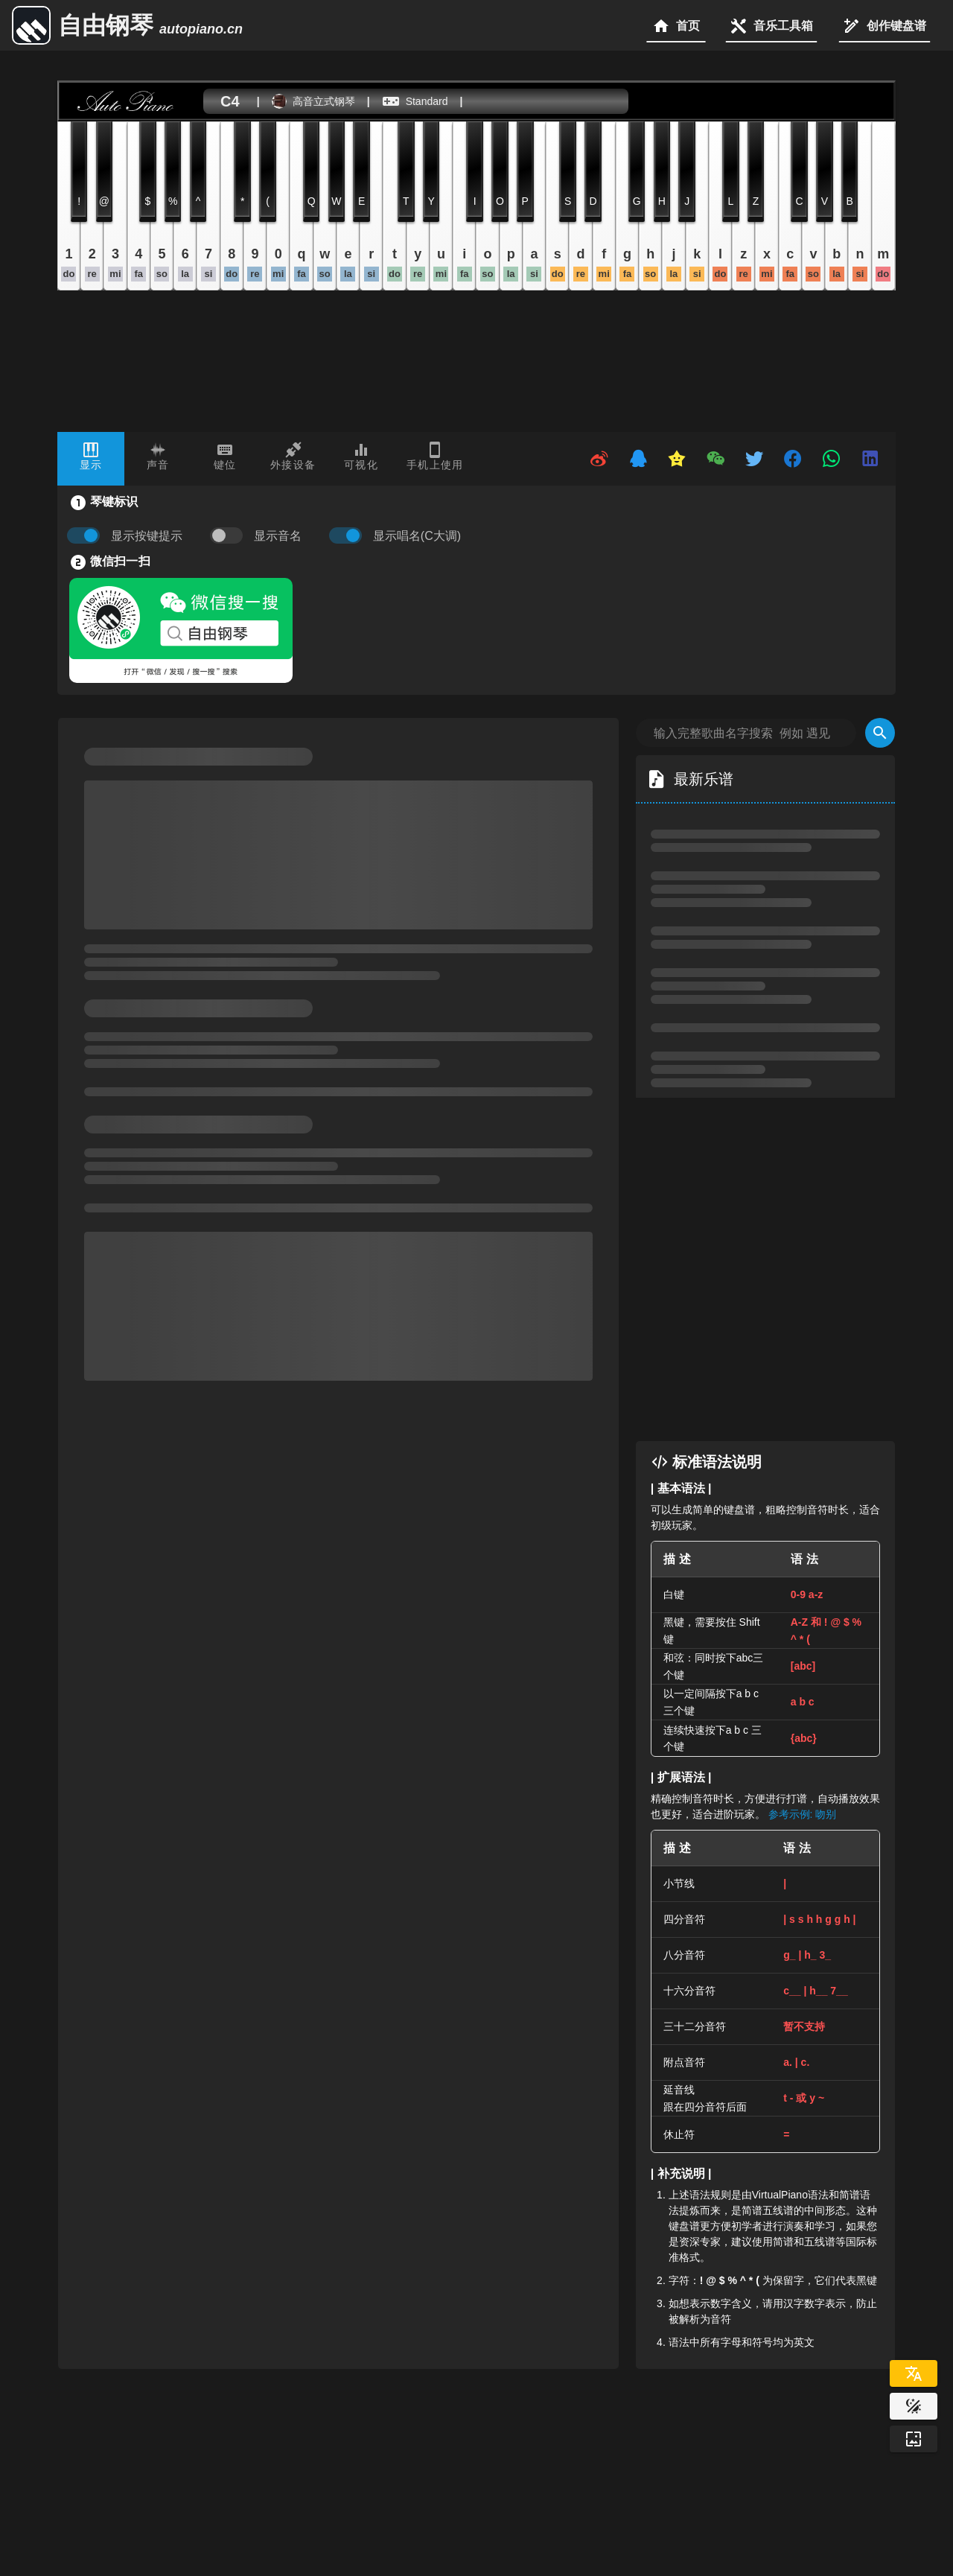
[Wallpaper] (913, 2439)
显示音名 (278, 535)
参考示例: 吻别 (802, 1814)
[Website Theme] (913, 2406)
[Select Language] (913, 2373)
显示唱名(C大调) (417, 535)
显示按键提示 (146, 535)
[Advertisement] (156, 1269)
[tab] (90, 459)
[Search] (880, 733)
